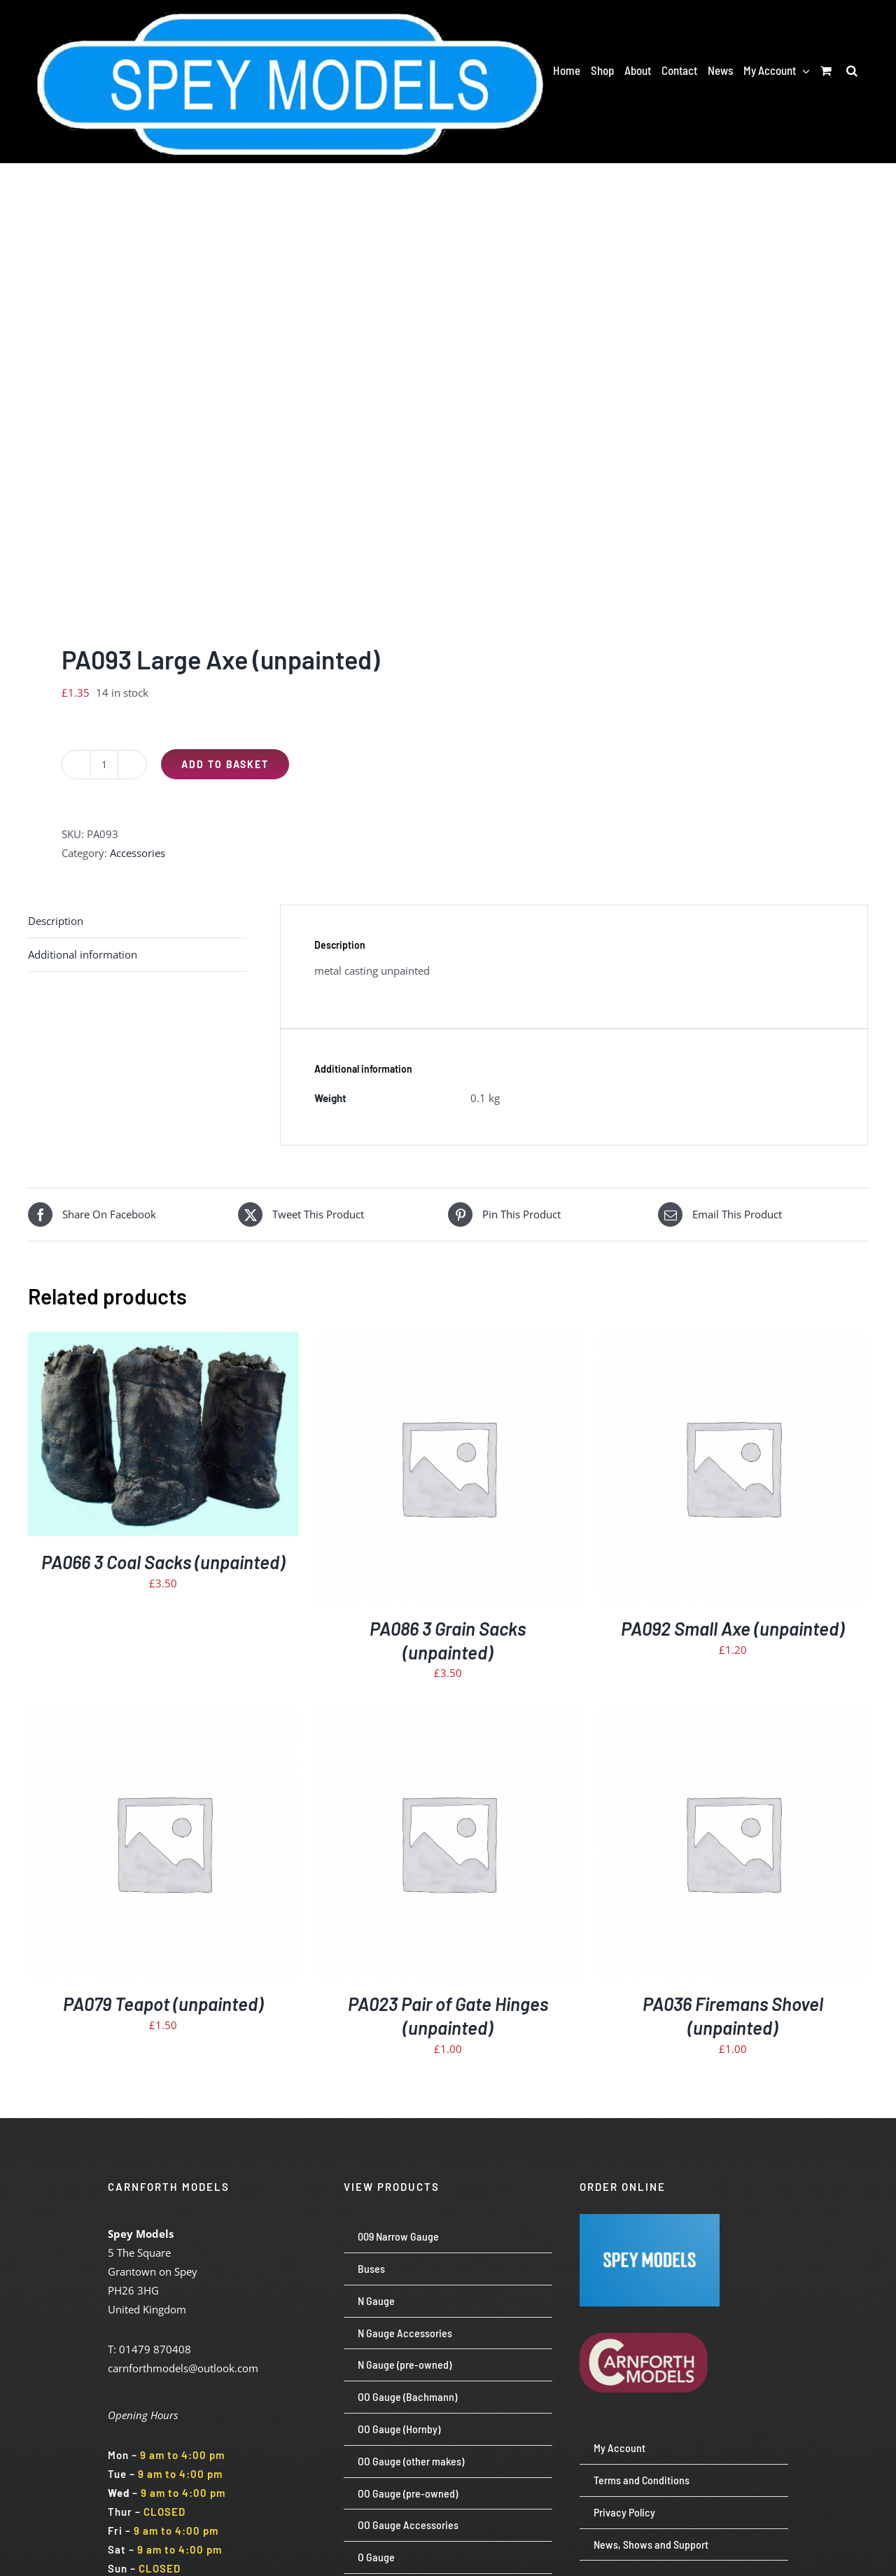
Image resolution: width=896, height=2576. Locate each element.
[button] (852, 70)
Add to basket (225, 764)
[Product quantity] (104, 765)
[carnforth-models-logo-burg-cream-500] (650, 2311)
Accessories (137, 853)
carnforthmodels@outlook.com (183, 2368)
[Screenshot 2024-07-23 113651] (650, 2219)
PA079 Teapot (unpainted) (163, 2003)
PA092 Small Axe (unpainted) (732, 1628)
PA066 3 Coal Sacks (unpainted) (163, 1562)
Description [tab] (55, 921)
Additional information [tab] (82, 954)
